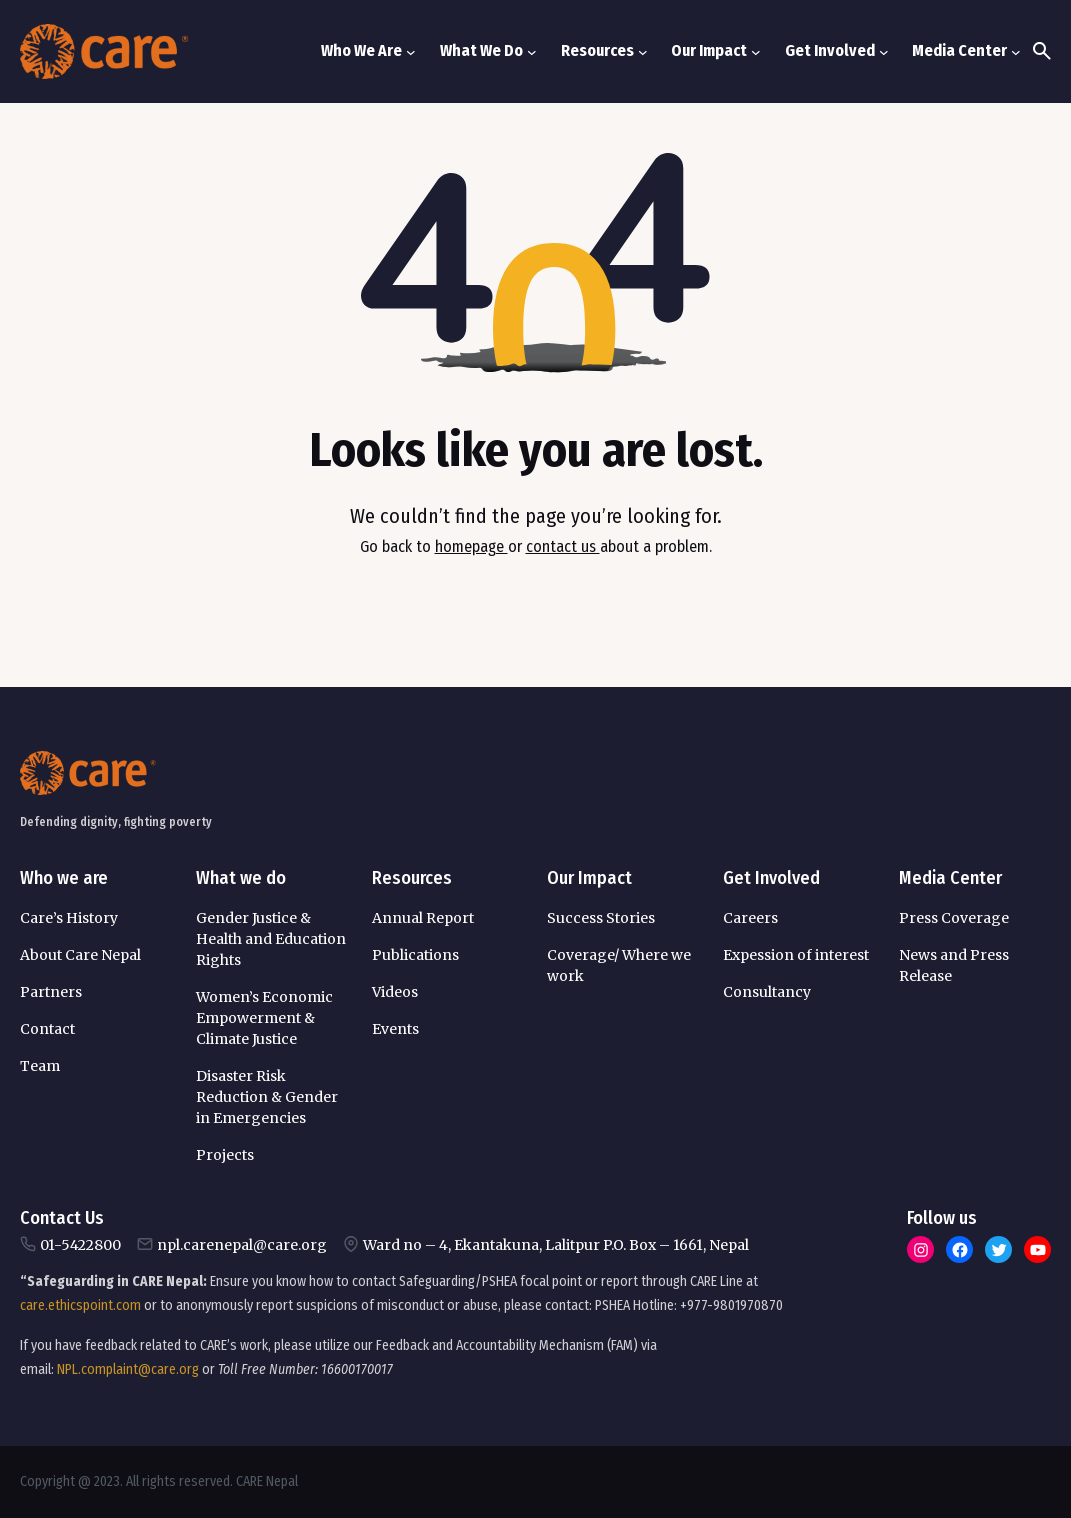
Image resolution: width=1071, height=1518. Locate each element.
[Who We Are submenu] (411, 51)
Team (40, 1066)
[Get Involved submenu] (884, 51)
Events (395, 1029)
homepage (471, 546)
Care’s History (69, 918)
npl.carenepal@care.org (242, 1245)
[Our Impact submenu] (756, 51)
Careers (750, 918)
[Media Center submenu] (1016, 51)
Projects (225, 1155)
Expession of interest (796, 955)
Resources (412, 878)
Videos (395, 992)
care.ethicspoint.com (80, 1305)
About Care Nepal (80, 955)
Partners (51, 992)
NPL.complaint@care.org (128, 1369)
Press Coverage (954, 918)
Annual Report (423, 918)
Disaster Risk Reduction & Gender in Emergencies (267, 1097)
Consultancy (767, 992)
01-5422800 (80, 1245)
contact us (563, 546)
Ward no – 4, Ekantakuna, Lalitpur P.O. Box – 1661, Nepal (556, 1245)
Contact (47, 1029)
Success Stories (601, 918)
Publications (415, 955)
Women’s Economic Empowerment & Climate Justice (264, 1018)
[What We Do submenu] (532, 51)
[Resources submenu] (643, 51)
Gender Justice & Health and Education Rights (271, 939)
